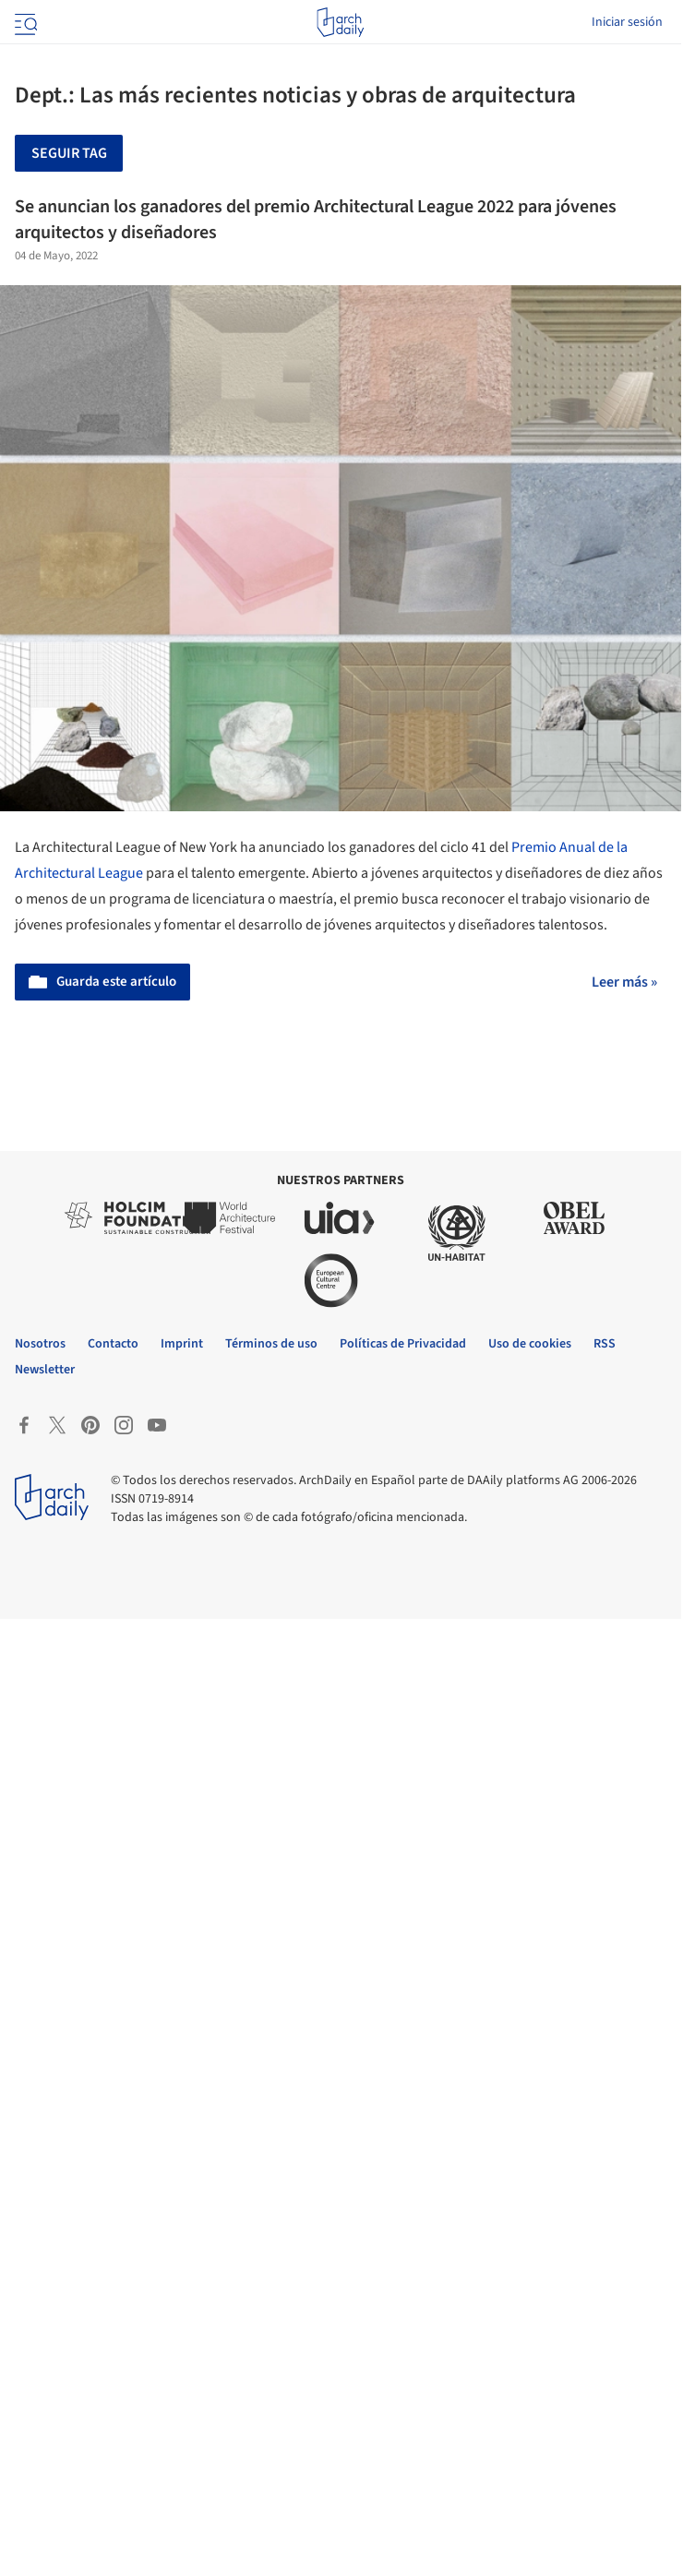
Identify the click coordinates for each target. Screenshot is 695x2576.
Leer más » (624, 982)
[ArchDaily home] (340, 22)
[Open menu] (24, 22)
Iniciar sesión (627, 22)
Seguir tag (69, 153)
